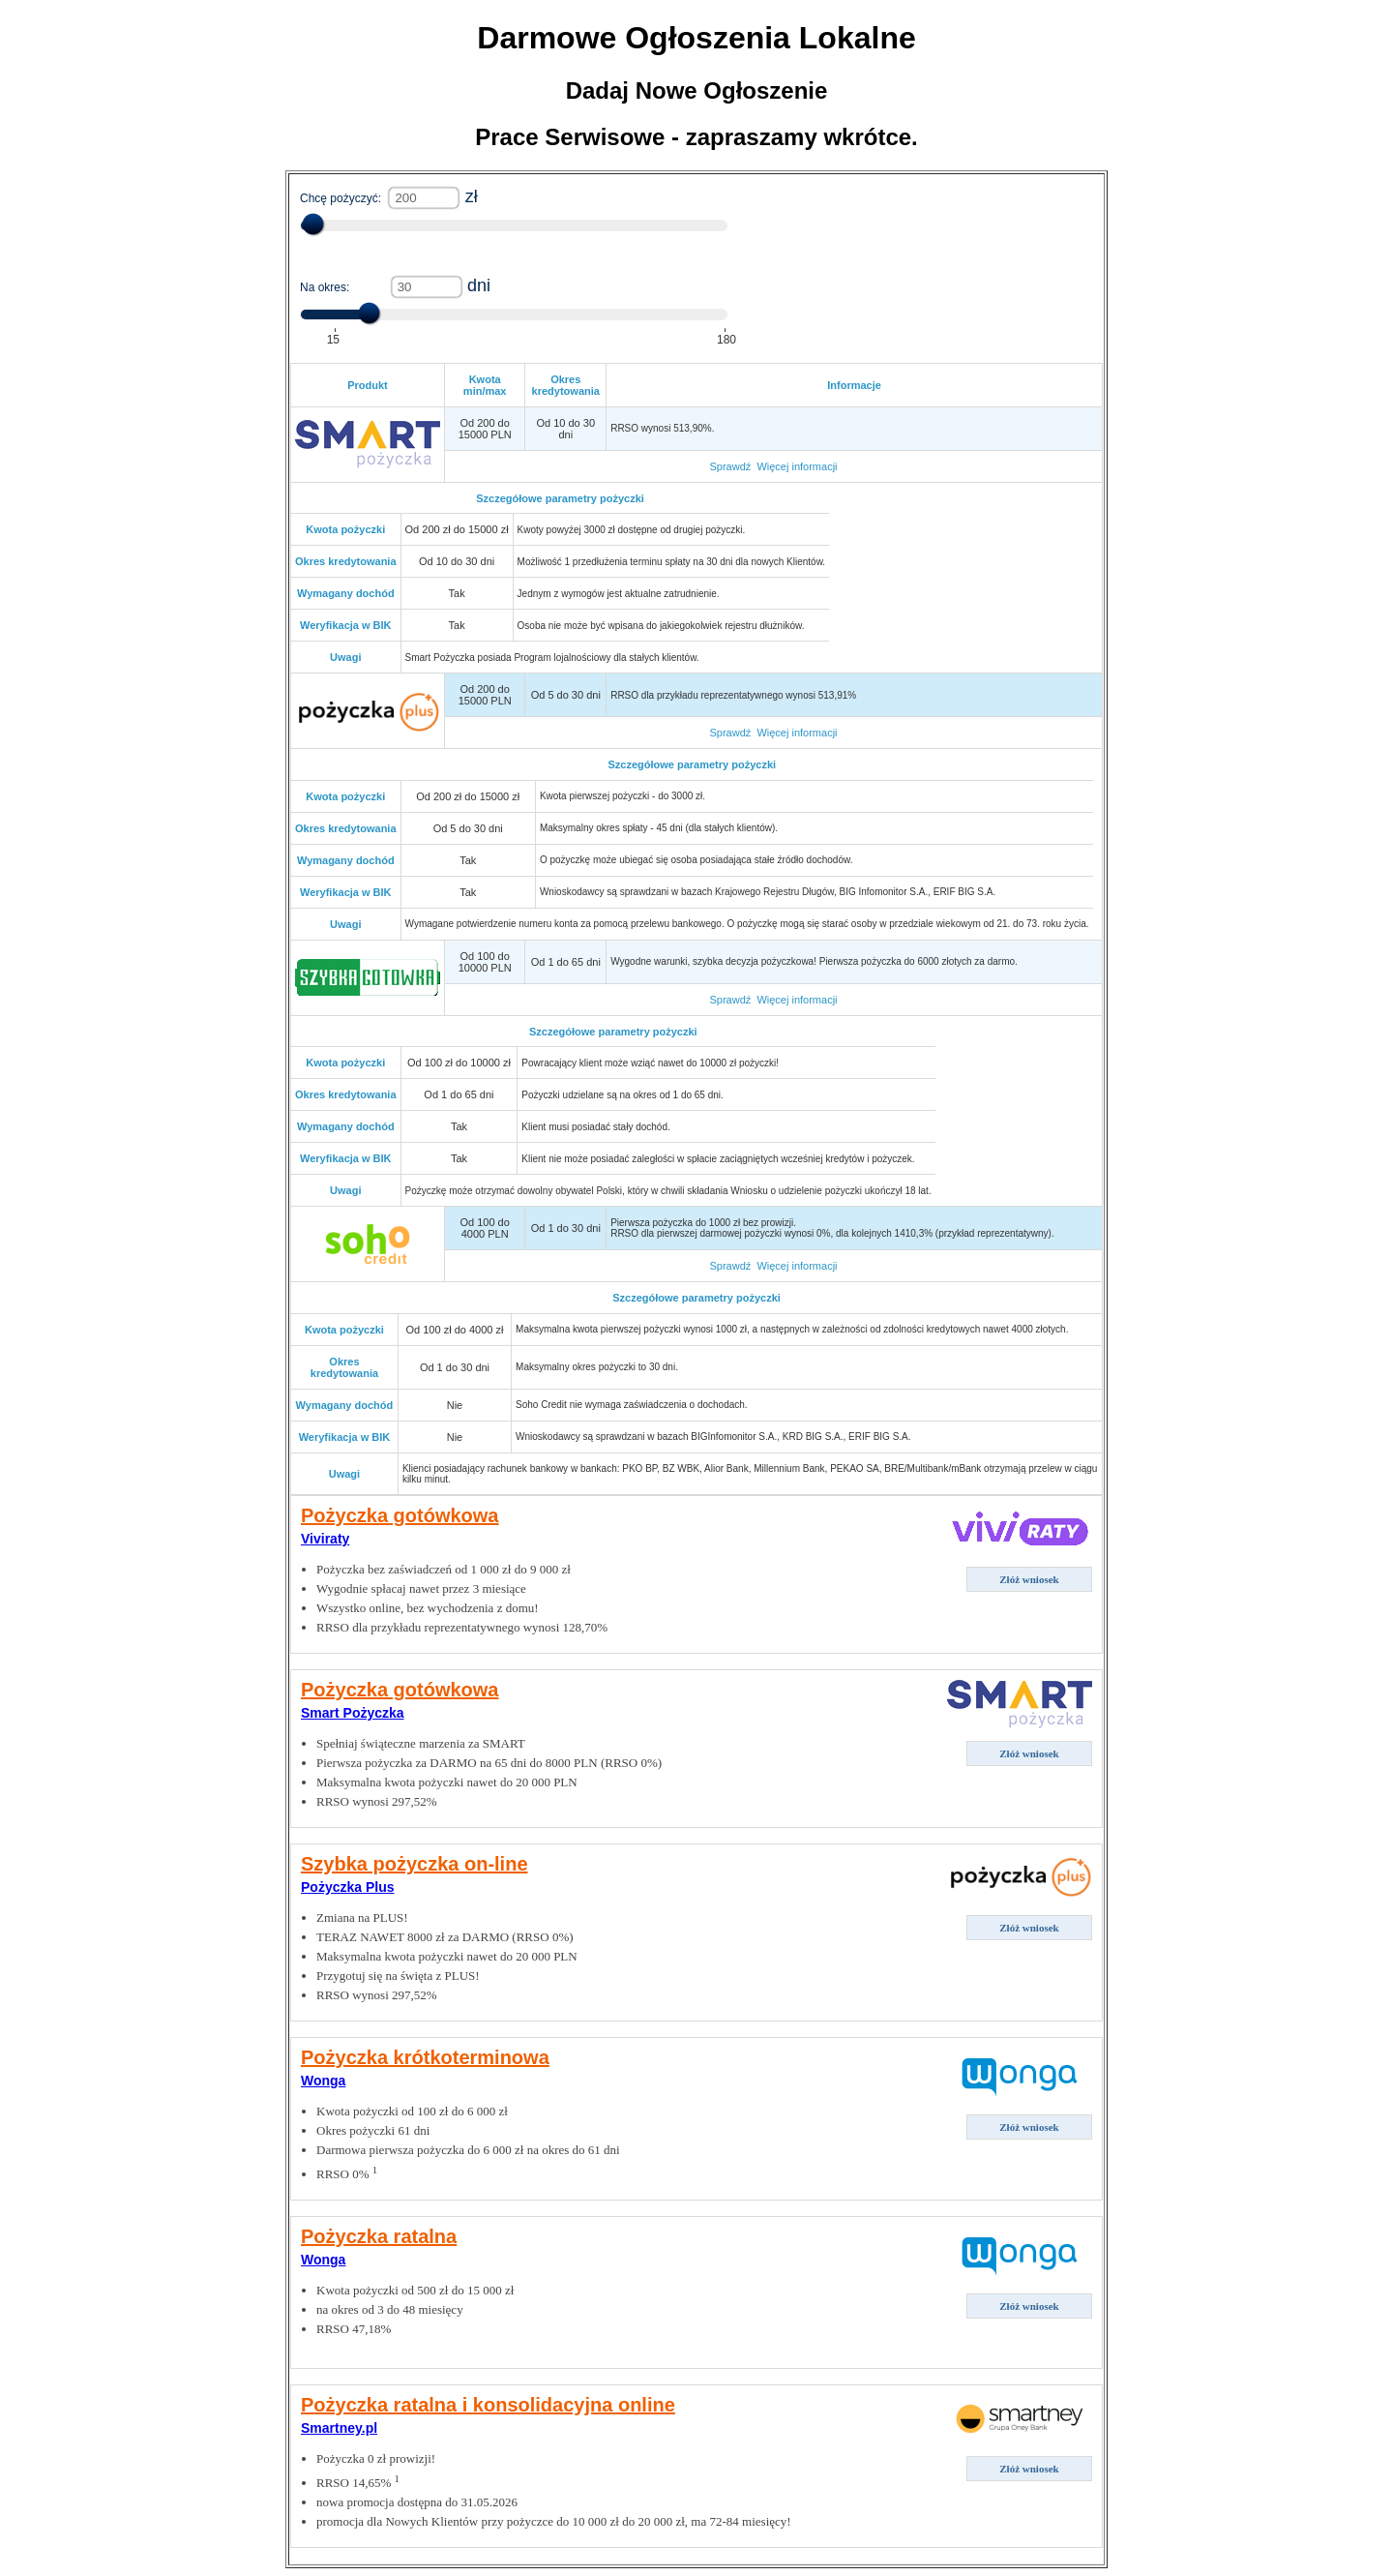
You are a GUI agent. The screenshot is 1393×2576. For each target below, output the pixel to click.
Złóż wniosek (1028, 1579)
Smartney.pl (339, 2428)
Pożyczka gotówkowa (400, 1515)
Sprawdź (730, 466)
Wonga (323, 2080)
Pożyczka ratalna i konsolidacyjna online (488, 2404)
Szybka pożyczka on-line (414, 1863)
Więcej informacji (796, 466)
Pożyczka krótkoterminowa (425, 2057)
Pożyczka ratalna (379, 2236)
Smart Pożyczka (352, 1713)
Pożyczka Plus (348, 1887)
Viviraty (325, 1538)
